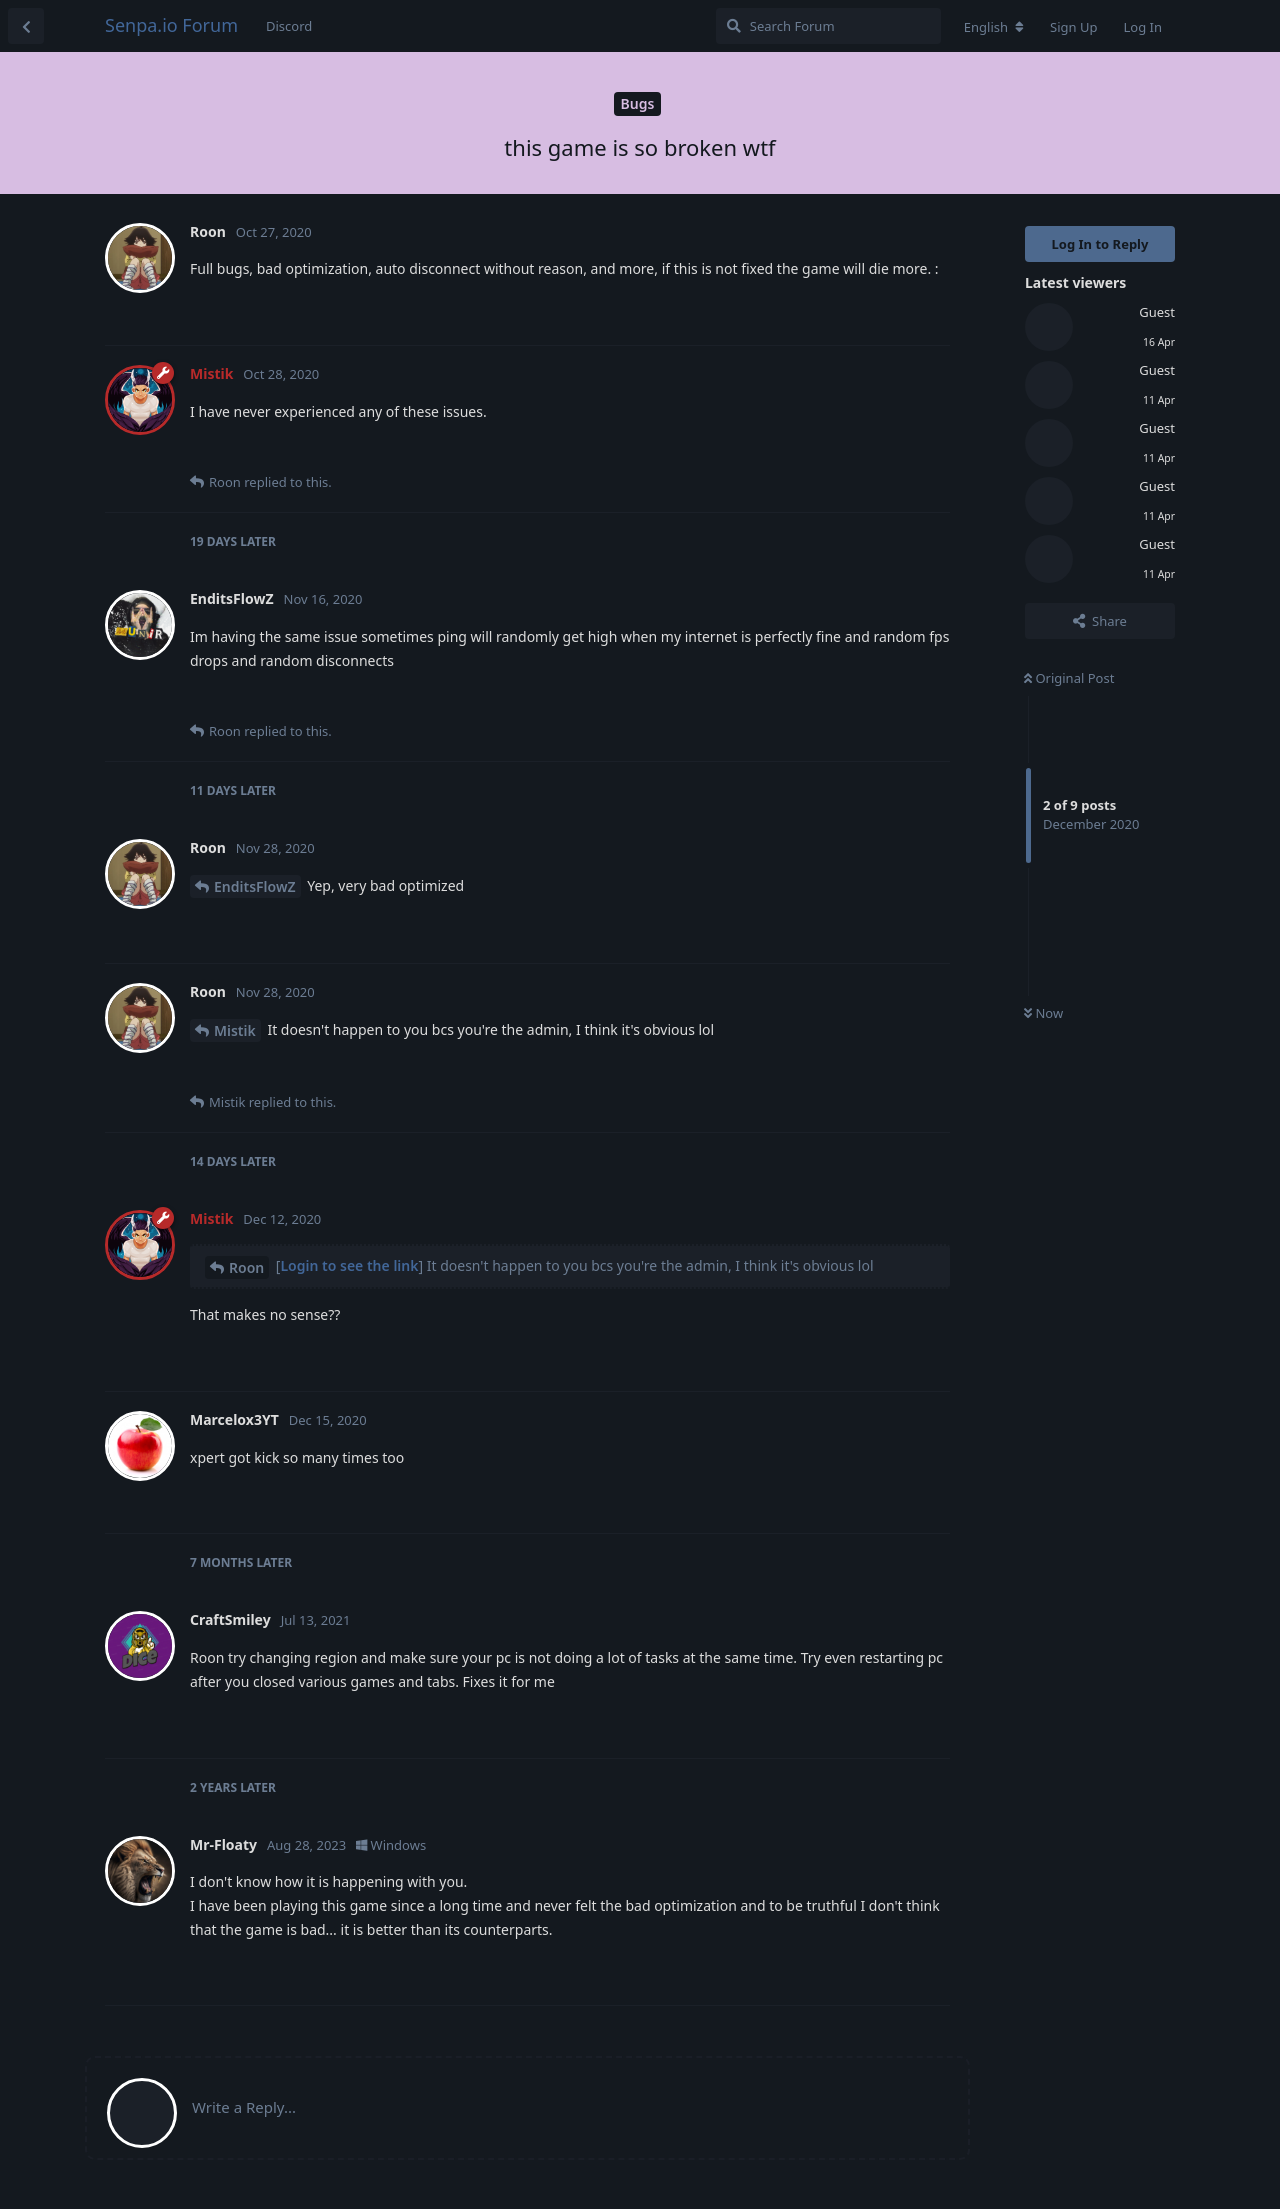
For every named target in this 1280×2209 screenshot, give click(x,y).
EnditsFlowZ (255, 886)
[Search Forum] (828, 26)
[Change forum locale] (994, 27)
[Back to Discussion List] (26, 26)
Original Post (1069, 678)
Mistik (235, 1030)
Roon (246, 1267)
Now (1043, 1013)
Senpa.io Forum (171, 25)
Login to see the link (349, 1265)
